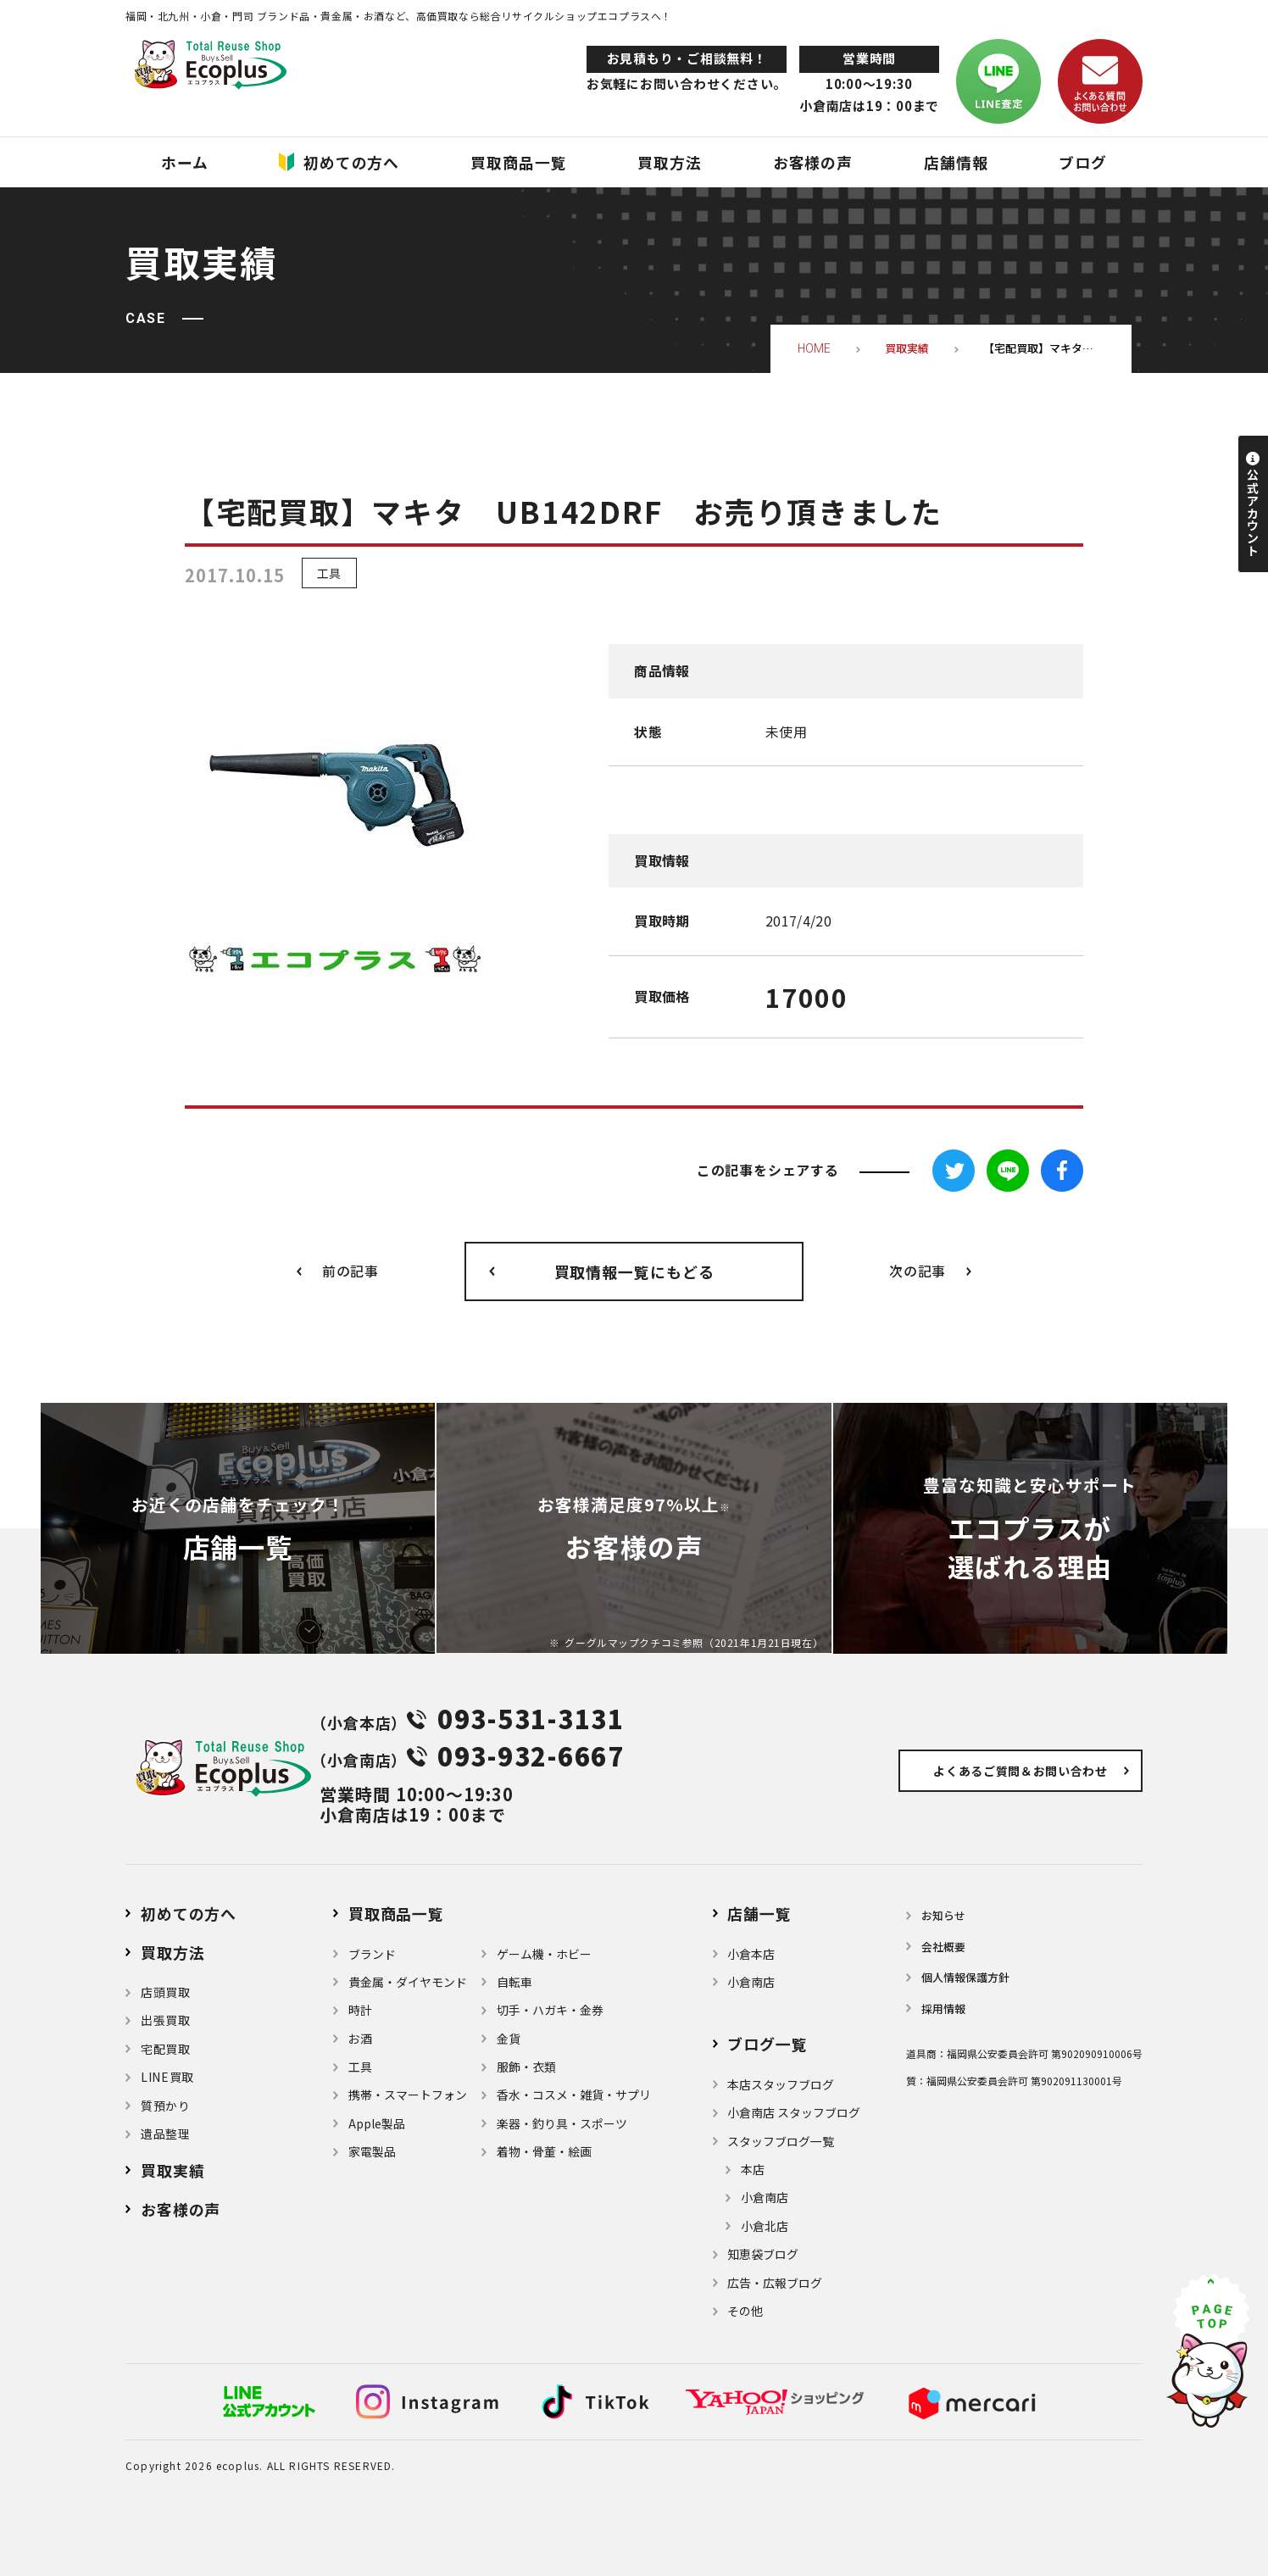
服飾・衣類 (526, 2066)
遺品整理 (166, 2133)
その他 (745, 2310)
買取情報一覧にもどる (634, 1271)
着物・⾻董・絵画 (544, 2151)
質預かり (166, 2105)
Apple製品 (376, 2123)
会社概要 (943, 1947)
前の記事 (350, 1271)
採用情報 (943, 2008)
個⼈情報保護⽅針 (965, 1977)
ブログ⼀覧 (767, 2044)
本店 (753, 2169)
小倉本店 (751, 1953)
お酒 (360, 2038)
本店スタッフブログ (780, 2084)
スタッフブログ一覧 (780, 2141)
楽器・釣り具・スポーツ (562, 2123)
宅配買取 (166, 2048)
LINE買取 (167, 2076)
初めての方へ (188, 1913)
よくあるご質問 (1020, 1770)
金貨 (508, 2038)
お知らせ (943, 1915)
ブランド (372, 1953)
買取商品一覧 (396, 1913)
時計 (360, 2009)
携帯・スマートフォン (407, 2094)
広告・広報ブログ (774, 2282)
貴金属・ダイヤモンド (407, 1981)
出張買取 (166, 2019)
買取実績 (173, 2170)
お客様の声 (180, 2209)
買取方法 (173, 1952)
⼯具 (360, 2066)
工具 (329, 573)
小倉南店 (751, 1981)
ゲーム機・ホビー (544, 1953)
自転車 (514, 1981)
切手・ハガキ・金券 (550, 2009)
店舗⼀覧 (759, 1913)
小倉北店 (764, 2225)
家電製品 (372, 2151)
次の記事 (917, 1271)
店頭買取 (166, 1991)
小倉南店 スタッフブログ (793, 2112)
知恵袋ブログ (762, 2253)
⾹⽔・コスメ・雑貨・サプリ (574, 2094)
